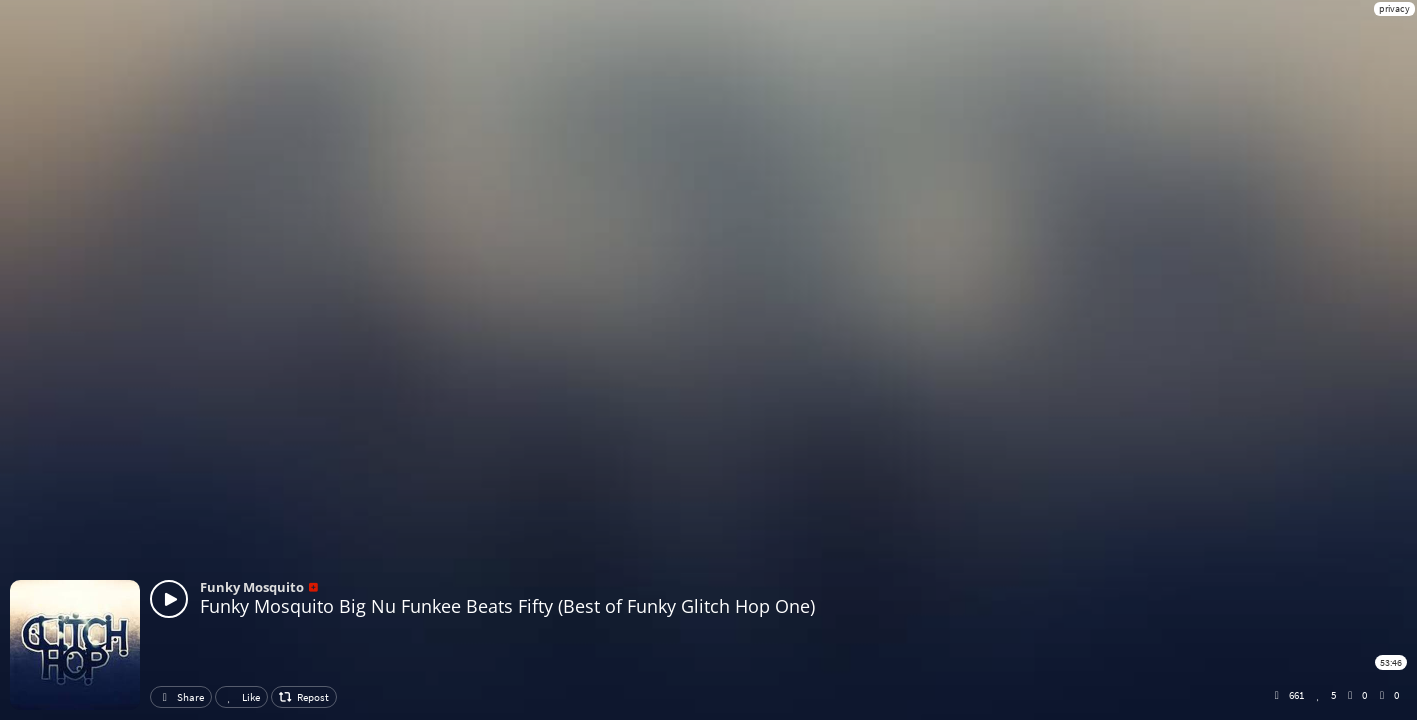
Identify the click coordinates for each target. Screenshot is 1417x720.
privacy (1394, 8)
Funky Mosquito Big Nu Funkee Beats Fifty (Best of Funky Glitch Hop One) (507, 606)
